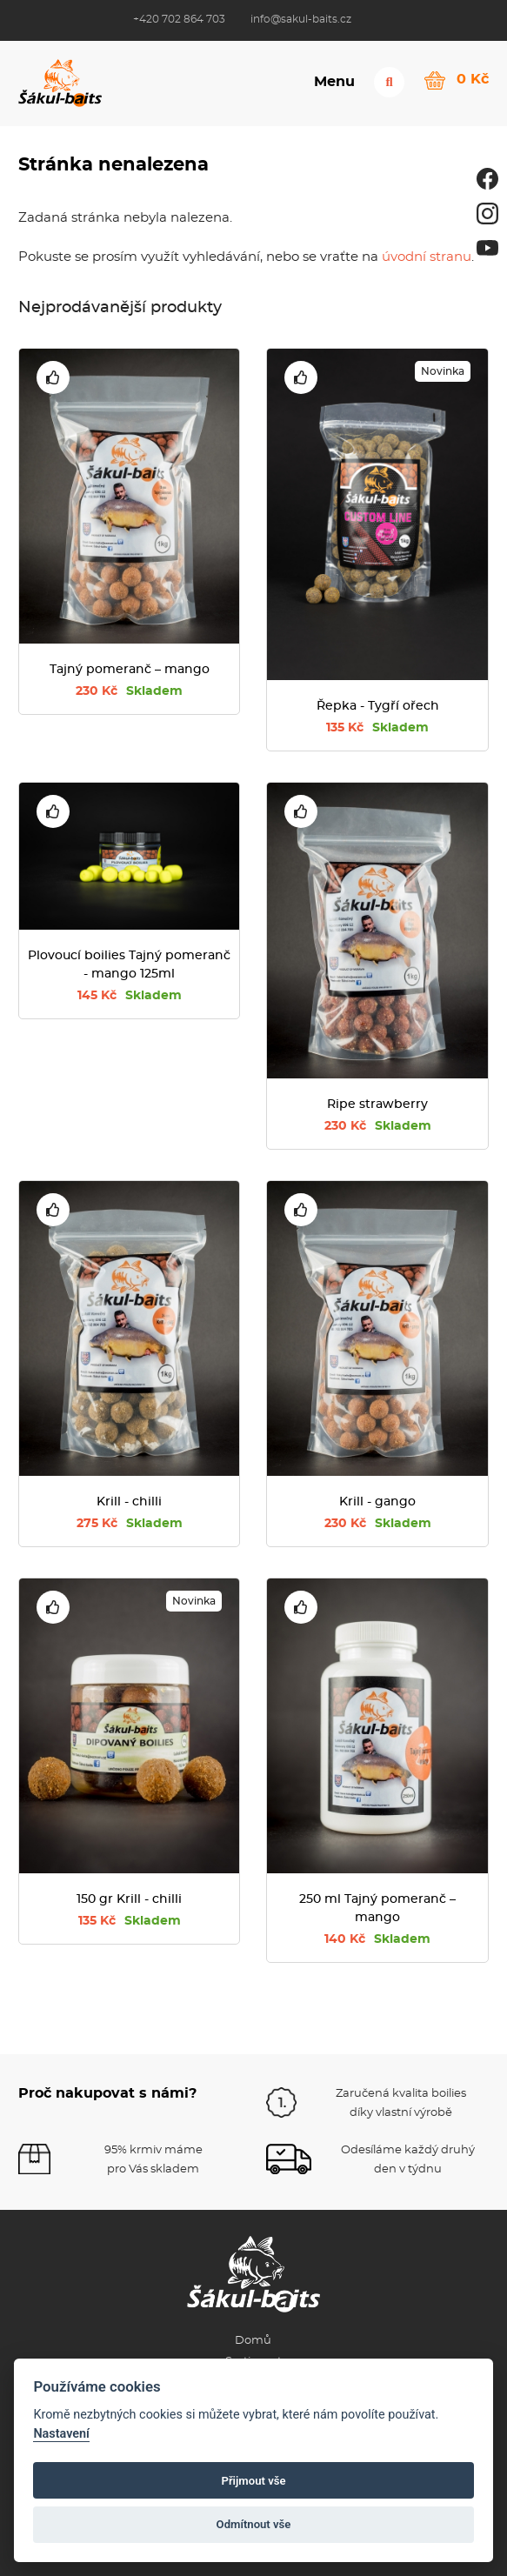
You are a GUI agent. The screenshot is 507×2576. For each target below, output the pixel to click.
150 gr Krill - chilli (129, 1899)
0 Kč (473, 79)
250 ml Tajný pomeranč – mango (377, 1908)
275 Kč (130, 1524)
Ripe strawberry (377, 1104)
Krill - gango (377, 1502)
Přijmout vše (253, 2480)
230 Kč (129, 691)
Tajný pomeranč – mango (130, 670)
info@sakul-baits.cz (300, 19)
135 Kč (377, 728)
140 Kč (377, 1939)
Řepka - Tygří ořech (378, 706)
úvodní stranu (426, 257)
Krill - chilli (129, 1502)
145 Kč (129, 996)
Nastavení (61, 2433)
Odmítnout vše (254, 2524)
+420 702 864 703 (179, 19)
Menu (334, 82)
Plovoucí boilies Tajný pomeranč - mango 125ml (129, 965)
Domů (253, 2340)
